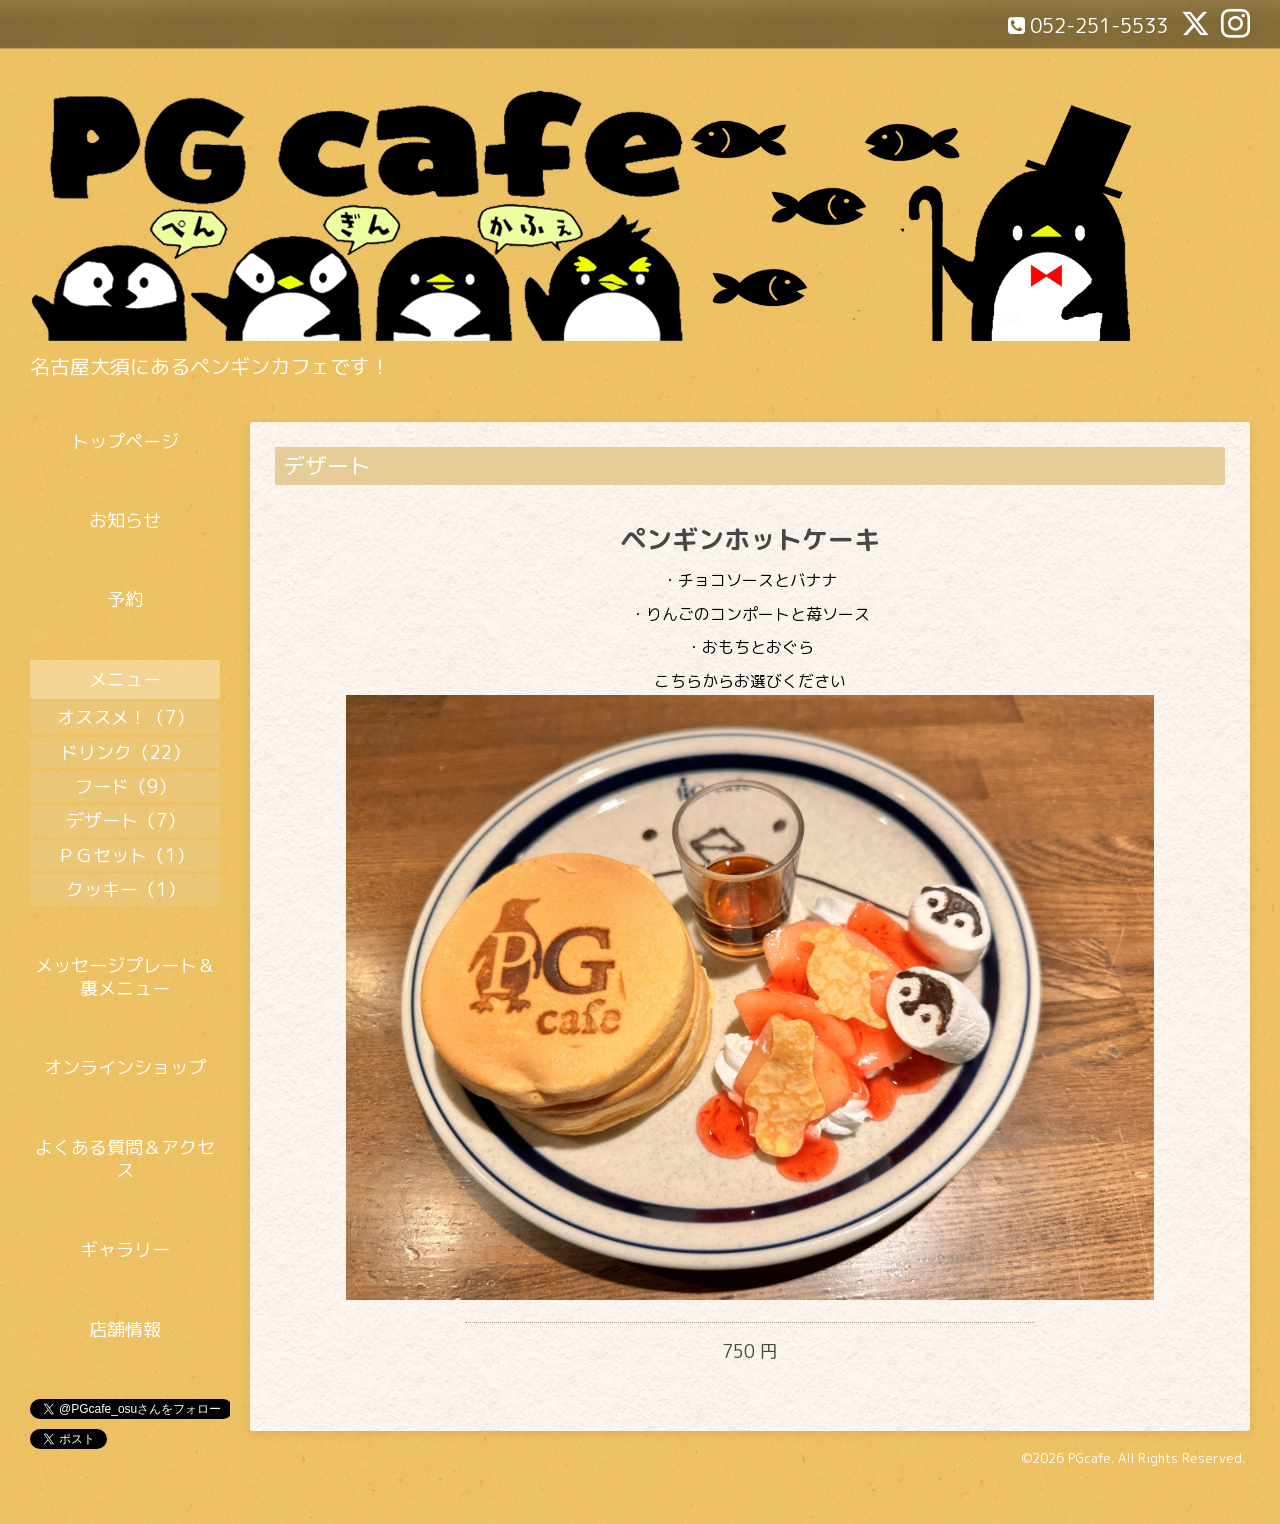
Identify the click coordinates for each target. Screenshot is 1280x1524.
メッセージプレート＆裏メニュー (125, 977)
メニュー (125, 679)
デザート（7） (125, 820)
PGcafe (1089, 1458)
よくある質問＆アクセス (125, 1159)
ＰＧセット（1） (125, 855)
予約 (125, 599)
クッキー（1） (125, 889)
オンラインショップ (125, 1067)
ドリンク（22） (125, 752)
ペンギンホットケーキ (750, 539)
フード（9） (125, 786)
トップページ (125, 441)
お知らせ (125, 520)
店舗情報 (125, 1329)
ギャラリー (125, 1249)
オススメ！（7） (125, 717)
